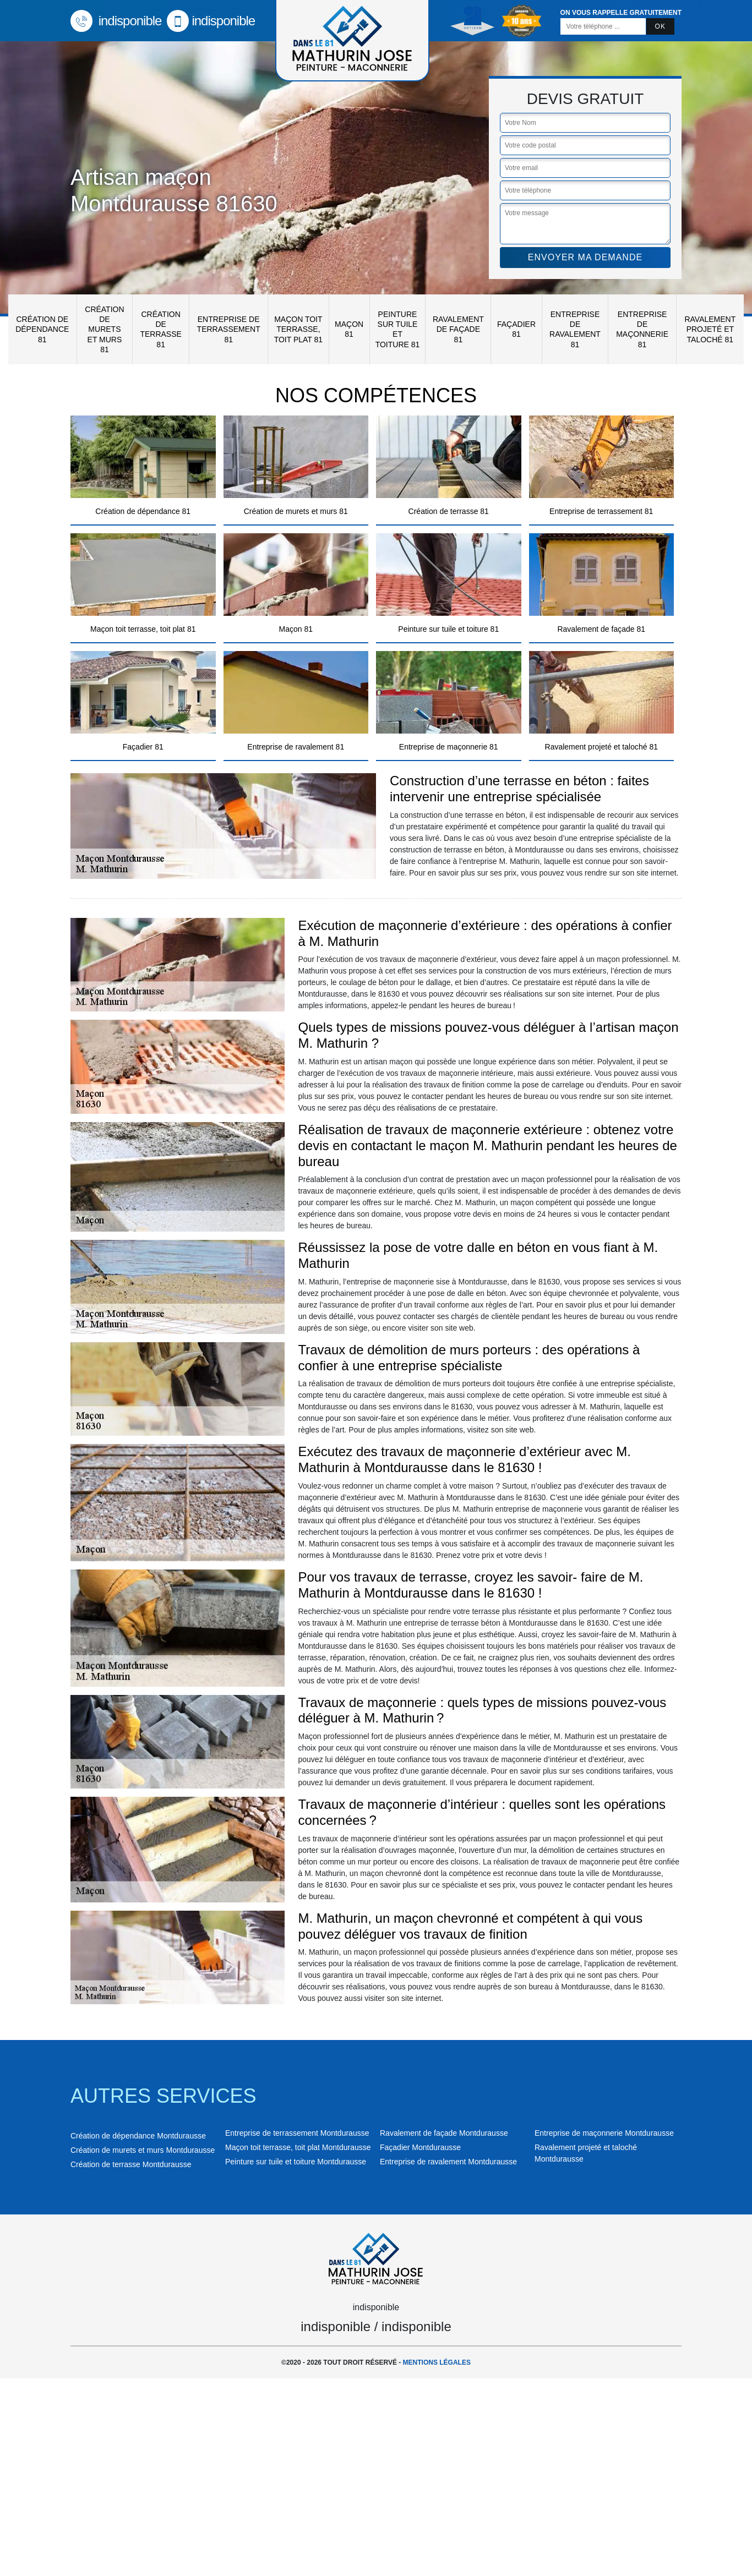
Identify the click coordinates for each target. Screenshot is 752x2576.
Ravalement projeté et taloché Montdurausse (586, 2153)
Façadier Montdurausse (420, 2147)
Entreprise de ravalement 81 (575, 329)
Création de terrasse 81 (160, 329)
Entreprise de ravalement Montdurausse (448, 2161)
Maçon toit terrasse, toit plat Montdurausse (298, 2147)
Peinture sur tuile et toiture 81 (397, 329)
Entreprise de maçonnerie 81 (642, 329)
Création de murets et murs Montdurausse (142, 2150)
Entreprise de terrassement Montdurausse (297, 2133)
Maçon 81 (349, 329)
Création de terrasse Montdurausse (130, 2164)
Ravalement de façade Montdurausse (444, 2133)
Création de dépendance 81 (42, 329)
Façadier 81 (516, 329)
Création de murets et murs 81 (104, 329)
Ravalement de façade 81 (458, 329)
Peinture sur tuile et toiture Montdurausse (295, 2161)
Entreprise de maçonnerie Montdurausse (604, 2133)
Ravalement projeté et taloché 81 (709, 329)
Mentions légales (437, 2362)
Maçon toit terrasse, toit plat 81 (298, 329)
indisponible (115, 20)
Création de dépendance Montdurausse (138, 2135)
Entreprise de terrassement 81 (228, 329)
